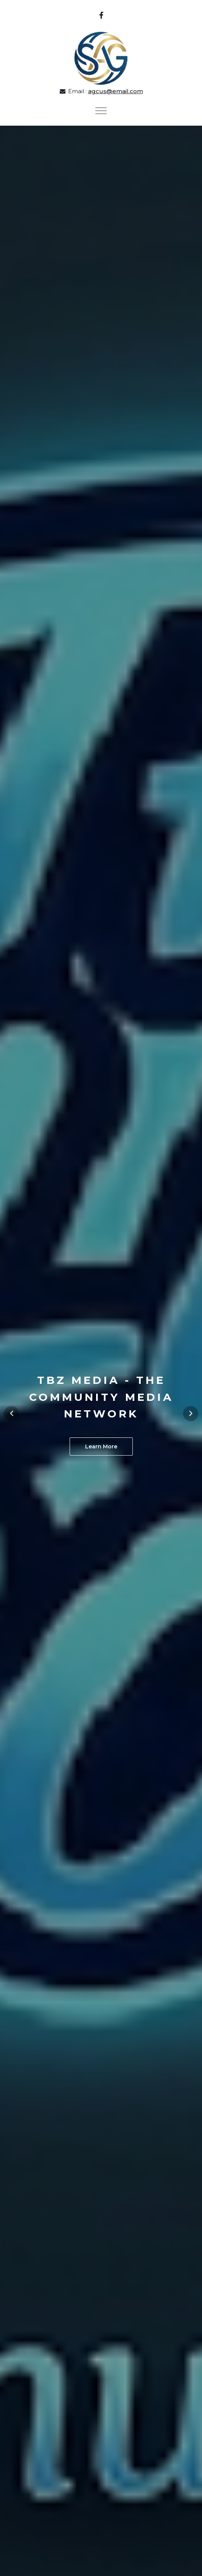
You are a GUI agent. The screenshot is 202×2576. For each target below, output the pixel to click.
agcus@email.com (115, 91)
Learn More (101, 1446)
